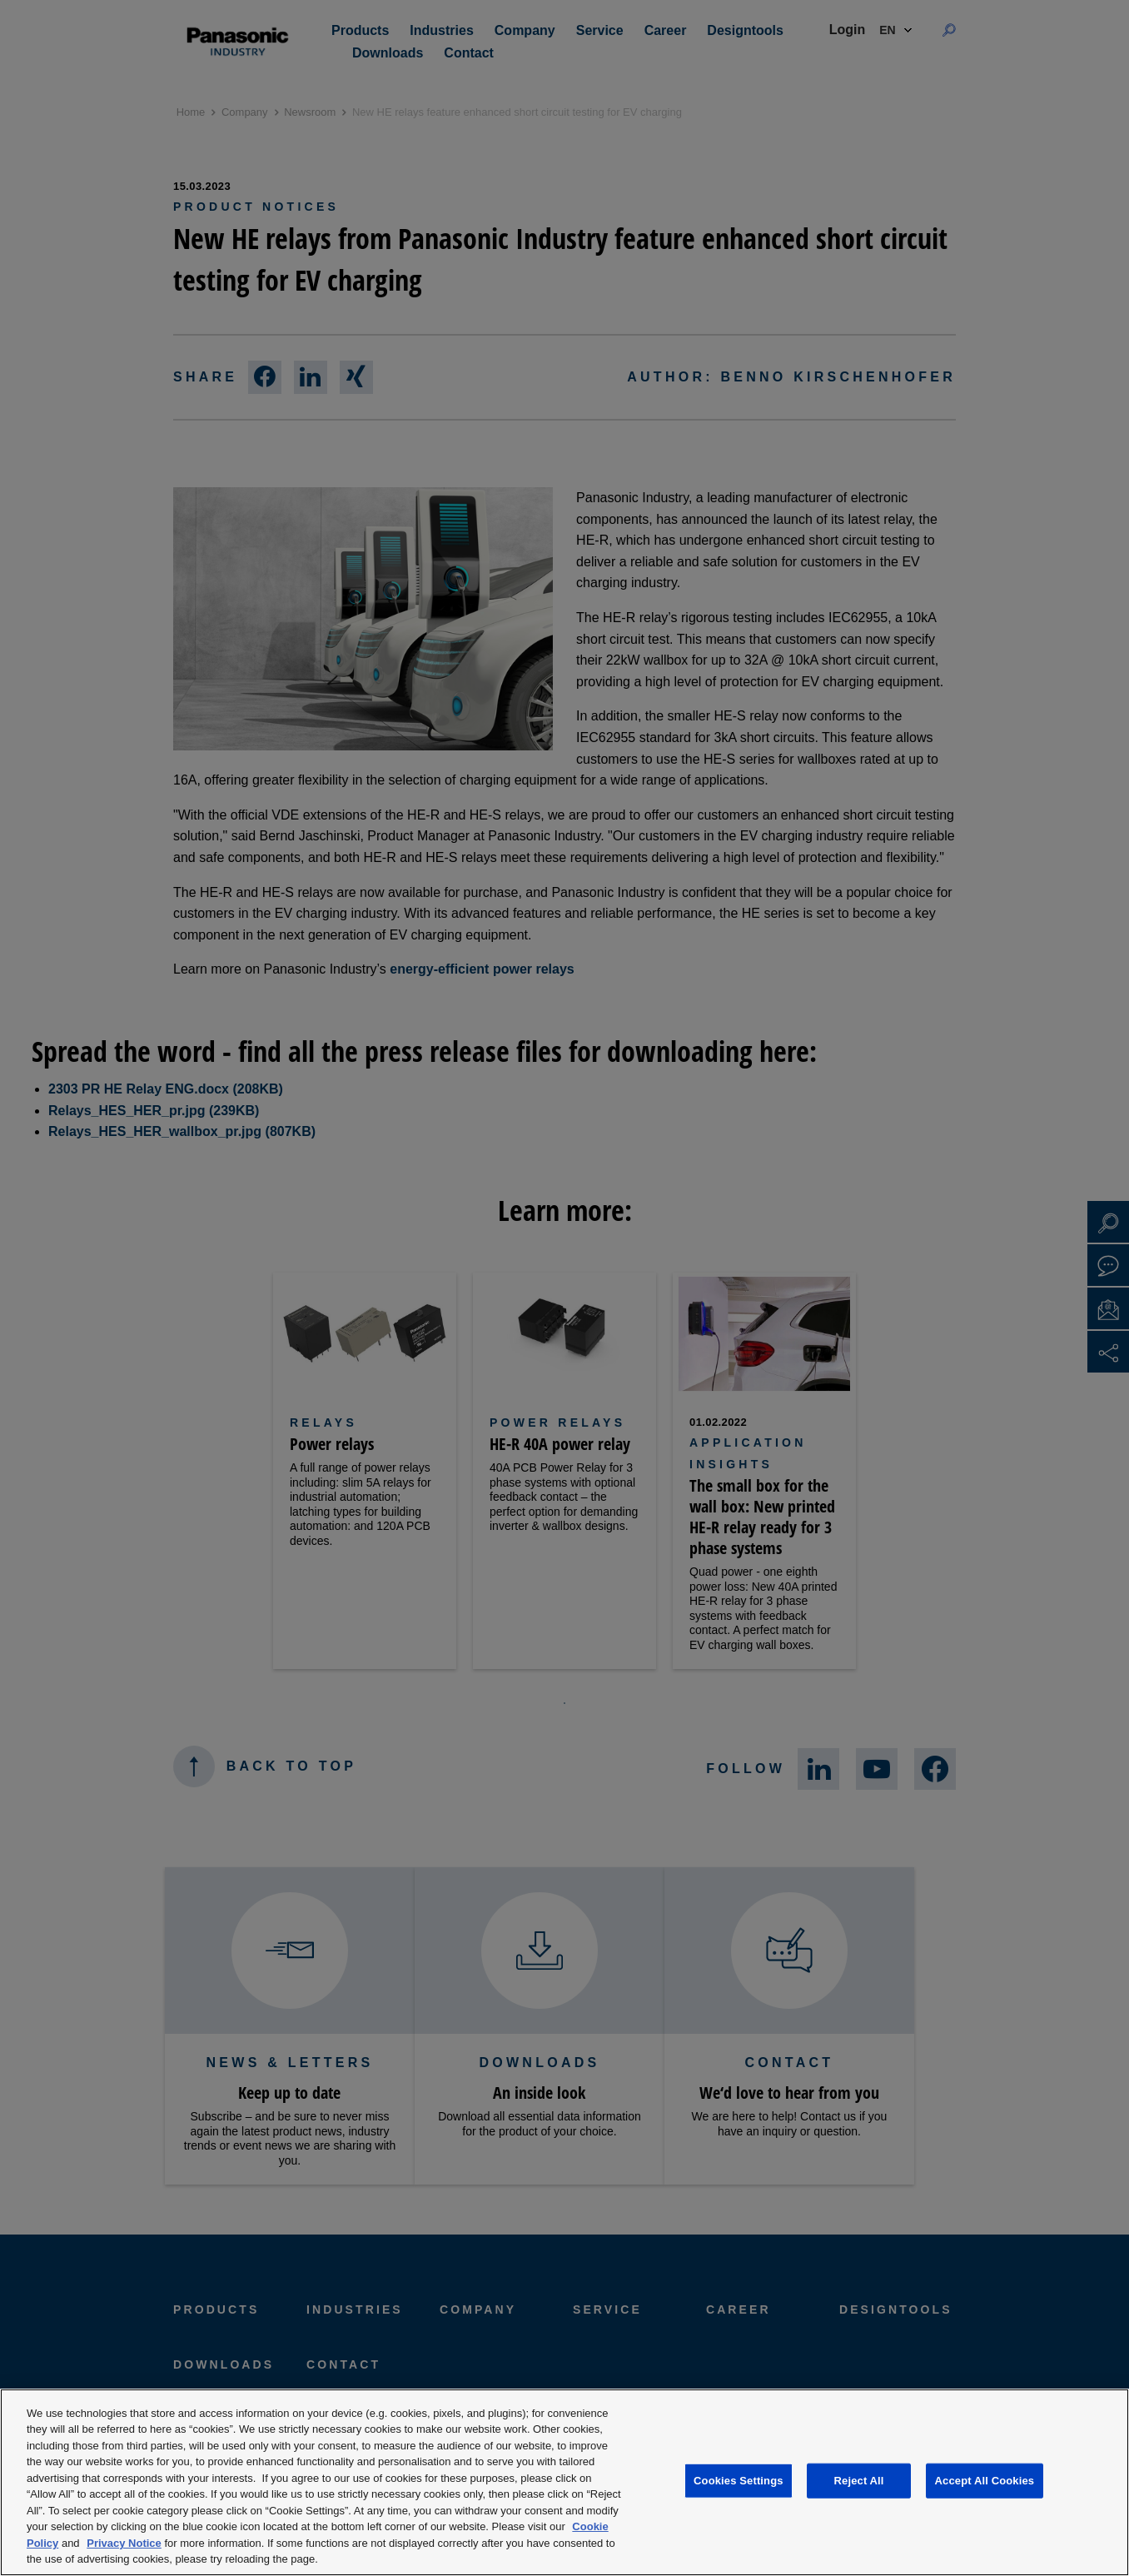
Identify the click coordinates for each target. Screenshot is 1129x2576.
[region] (564, 2482)
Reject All (859, 2480)
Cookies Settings (738, 2480)
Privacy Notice (124, 2543)
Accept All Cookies (985, 2480)
